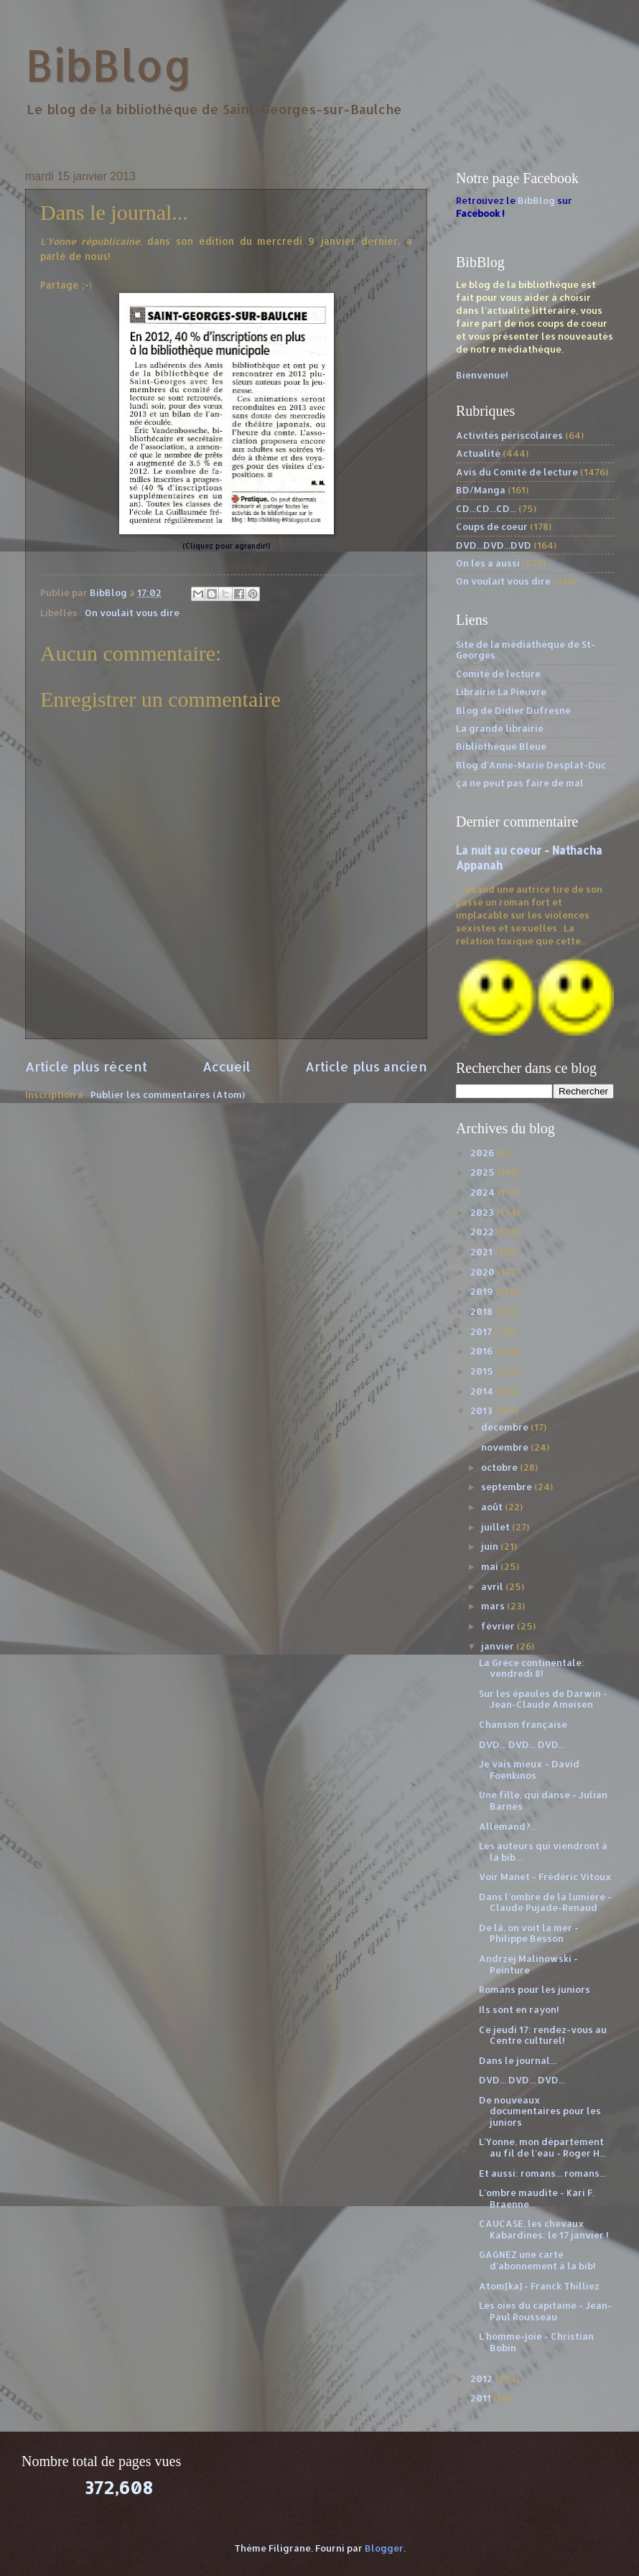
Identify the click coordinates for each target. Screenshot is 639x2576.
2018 (482, 1311)
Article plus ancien (366, 1066)
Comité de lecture (498, 673)
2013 (482, 1410)
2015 (482, 1371)
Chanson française (523, 1724)
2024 (483, 1192)
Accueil (226, 1066)
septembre (507, 1486)
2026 (483, 1152)
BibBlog (108, 65)
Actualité (478, 453)
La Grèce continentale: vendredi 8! (531, 1668)
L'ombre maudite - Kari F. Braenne (536, 2198)
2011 (481, 2398)
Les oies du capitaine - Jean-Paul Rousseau (545, 2311)
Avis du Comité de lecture (517, 472)
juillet (496, 1527)
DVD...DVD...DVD (493, 545)
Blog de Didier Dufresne (513, 710)
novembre (506, 1447)
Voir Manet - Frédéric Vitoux (545, 1876)
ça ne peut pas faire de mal (520, 783)
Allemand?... (508, 1826)
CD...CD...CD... (486, 508)
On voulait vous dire (132, 612)
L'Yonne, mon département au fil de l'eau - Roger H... (542, 2147)
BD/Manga (480, 490)
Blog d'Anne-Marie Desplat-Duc (531, 765)
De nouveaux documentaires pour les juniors (540, 2111)
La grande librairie (500, 728)
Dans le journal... (517, 2060)
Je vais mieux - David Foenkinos (529, 1769)
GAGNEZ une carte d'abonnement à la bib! (537, 2260)
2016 (482, 1351)
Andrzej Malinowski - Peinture (528, 1964)
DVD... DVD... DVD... (522, 1744)
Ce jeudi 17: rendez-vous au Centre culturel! (543, 2035)
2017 (482, 1331)
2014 (482, 1391)
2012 (482, 2378)
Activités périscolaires (509, 435)
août (493, 1506)
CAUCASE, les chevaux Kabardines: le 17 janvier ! (544, 2229)
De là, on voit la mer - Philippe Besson (529, 1933)
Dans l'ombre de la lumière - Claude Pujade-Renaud (545, 1902)
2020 (483, 1272)
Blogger (384, 2548)
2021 (482, 1251)
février (499, 1626)
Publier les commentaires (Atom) (167, 1094)
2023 (483, 1212)
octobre (500, 1467)
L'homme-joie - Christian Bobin (536, 2341)
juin (490, 1546)
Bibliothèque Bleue (501, 746)
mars (494, 1606)
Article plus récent (86, 1066)
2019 (482, 1291)
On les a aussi (488, 563)
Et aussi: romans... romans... (542, 2173)
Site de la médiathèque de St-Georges (525, 649)
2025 (483, 1172)
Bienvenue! (482, 375)
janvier (498, 1646)
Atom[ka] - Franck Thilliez (539, 2286)
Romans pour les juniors (534, 1989)
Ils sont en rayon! (519, 2009)
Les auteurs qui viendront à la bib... (543, 1851)
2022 (483, 1231)
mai (490, 1566)
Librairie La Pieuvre (501, 691)
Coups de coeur (492, 526)
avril (493, 1586)
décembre (506, 1427)
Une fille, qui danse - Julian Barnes (543, 1800)
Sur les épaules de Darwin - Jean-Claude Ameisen (543, 1699)
